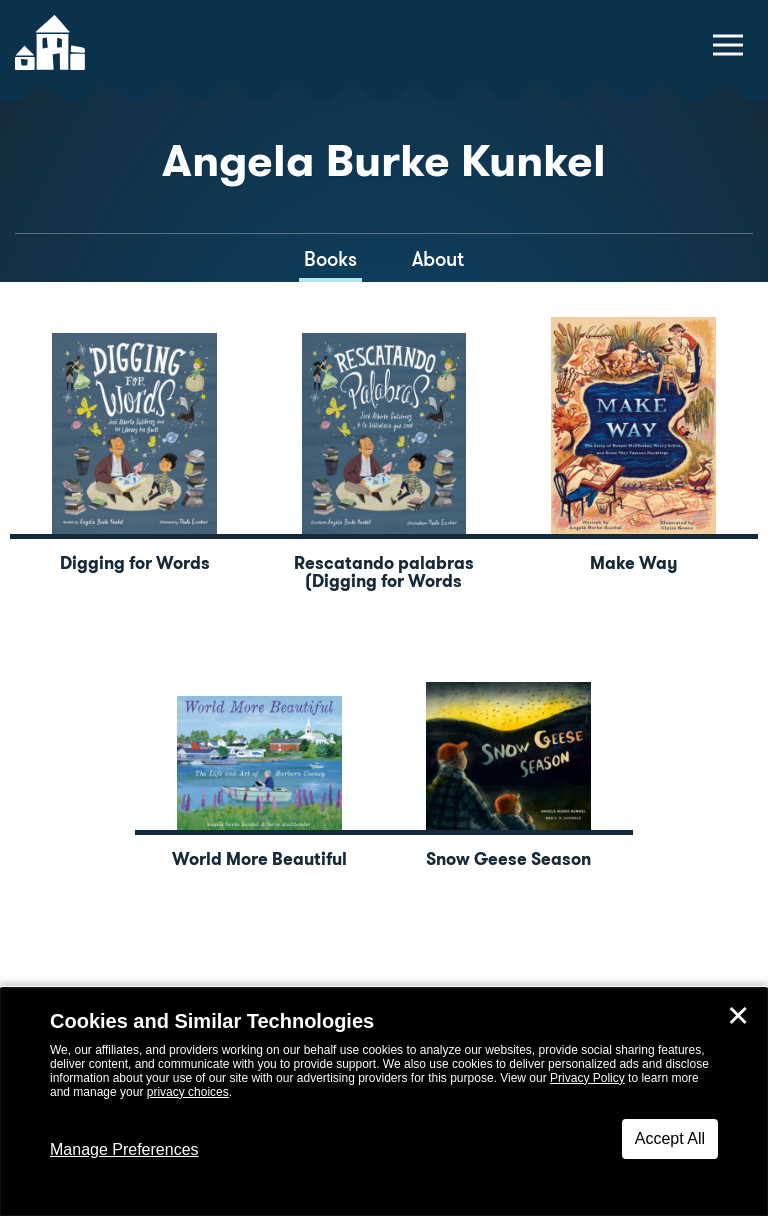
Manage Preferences (124, 1149)
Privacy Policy (587, 1078)
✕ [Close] (738, 1016)
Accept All (670, 1138)
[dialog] (384, 1102)
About (438, 259)
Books (330, 259)
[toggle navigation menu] (728, 45)
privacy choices (188, 1092)
